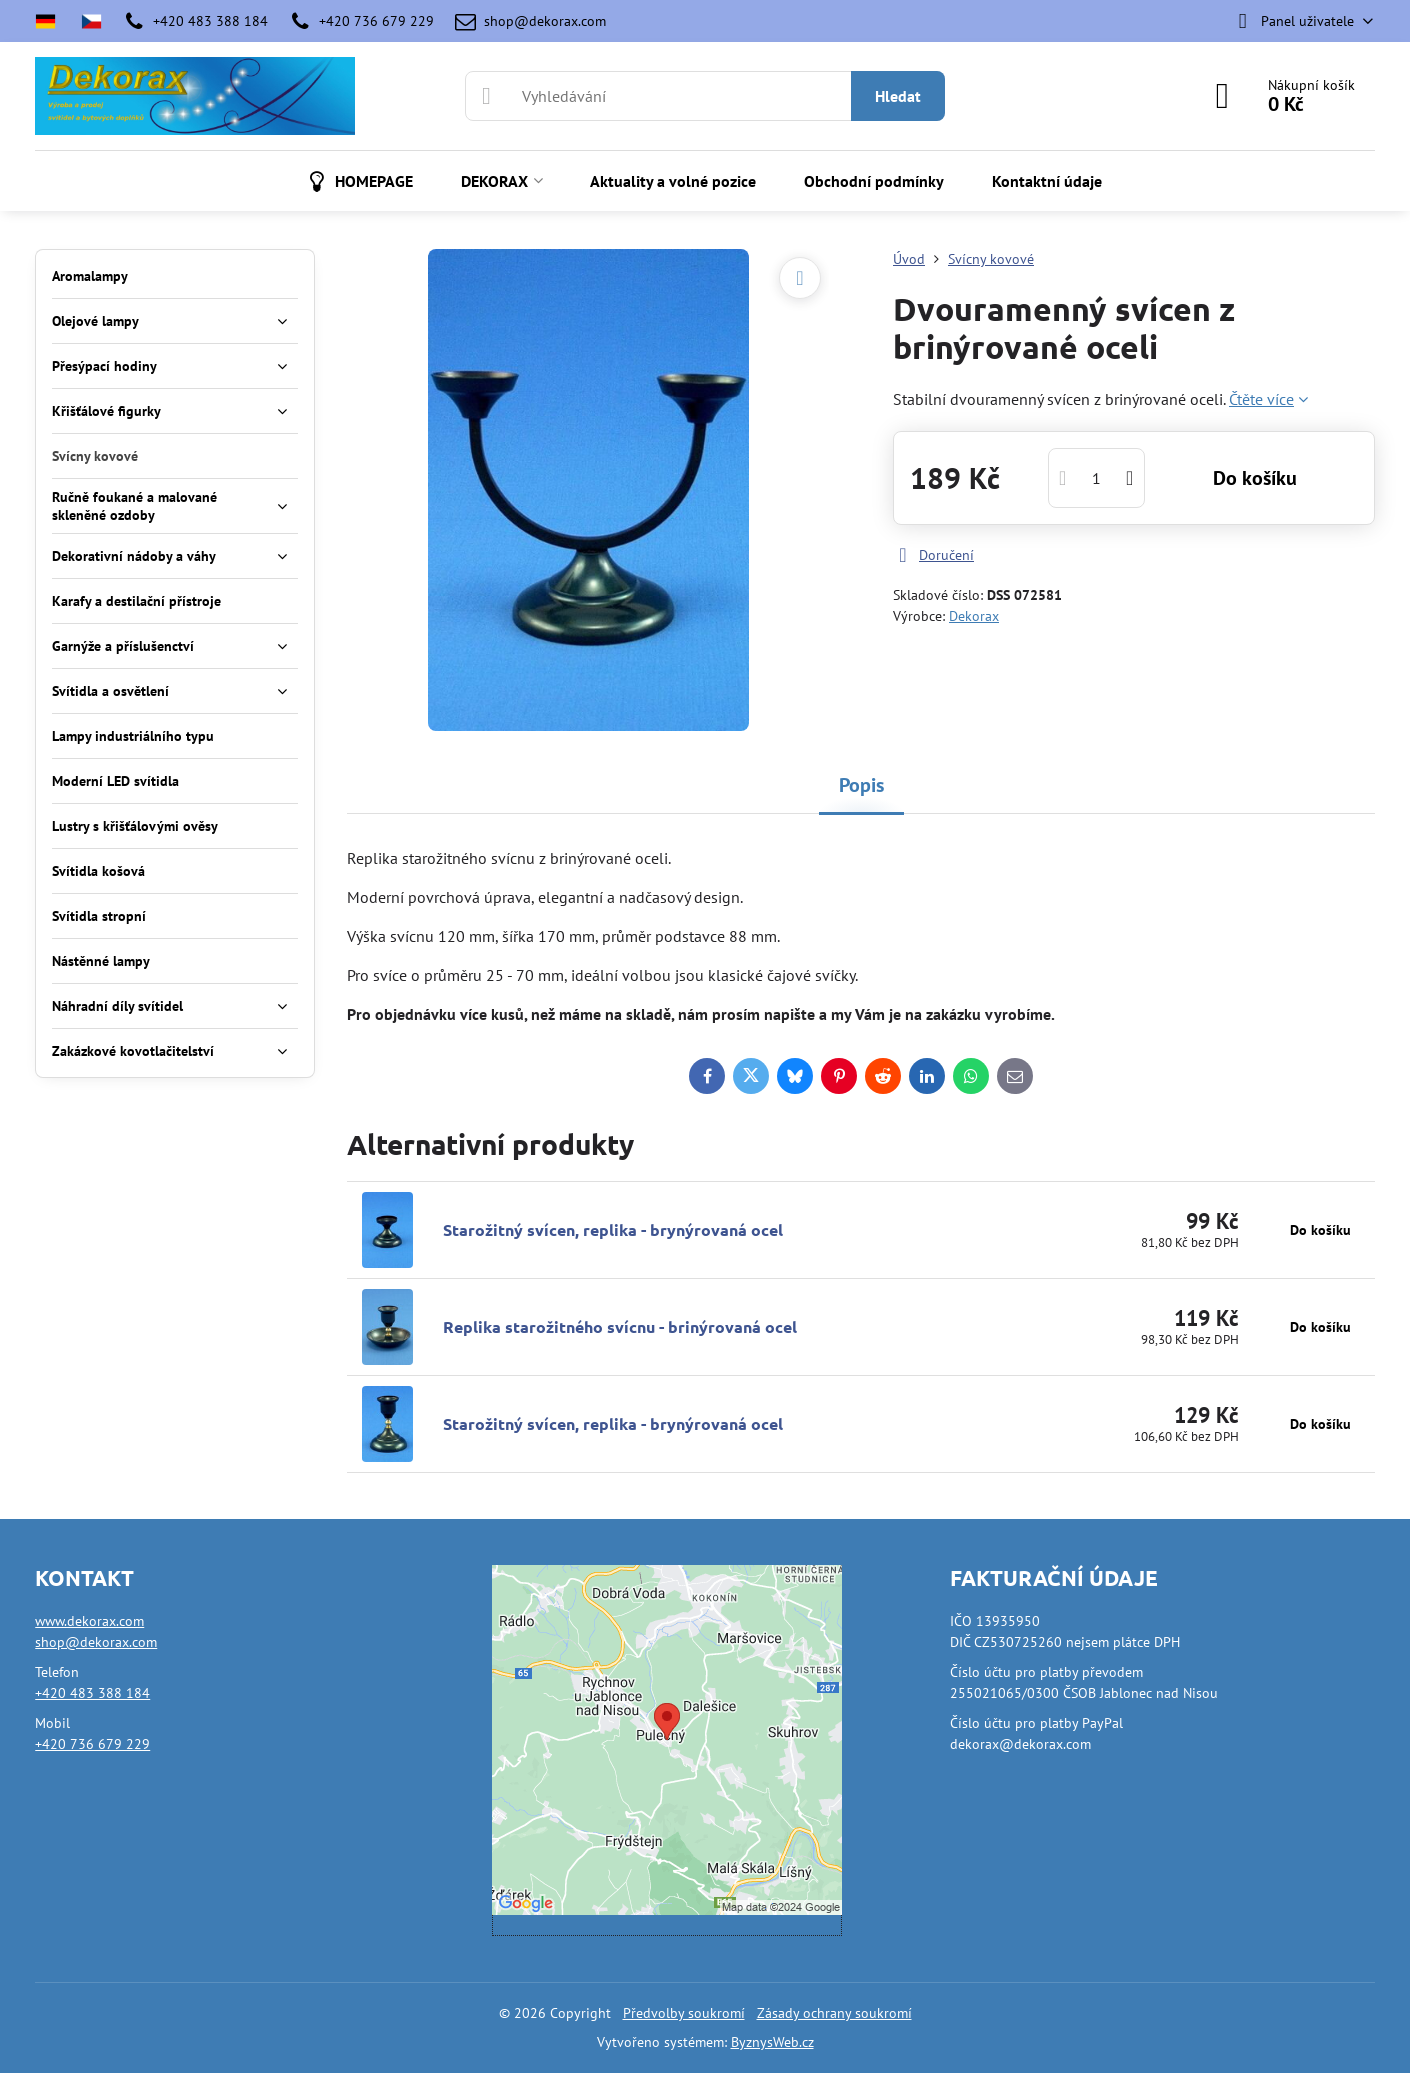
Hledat (898, 96)
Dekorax (974, 616)
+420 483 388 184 (92, 1693)
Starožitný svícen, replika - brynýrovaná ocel (613, 1229)
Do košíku (1255, 478)
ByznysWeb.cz (772, 2042)
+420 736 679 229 (92, 1744)
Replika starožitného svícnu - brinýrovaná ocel (620, 1326)
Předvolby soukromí (684, 2013)
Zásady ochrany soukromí (834, 2013)
